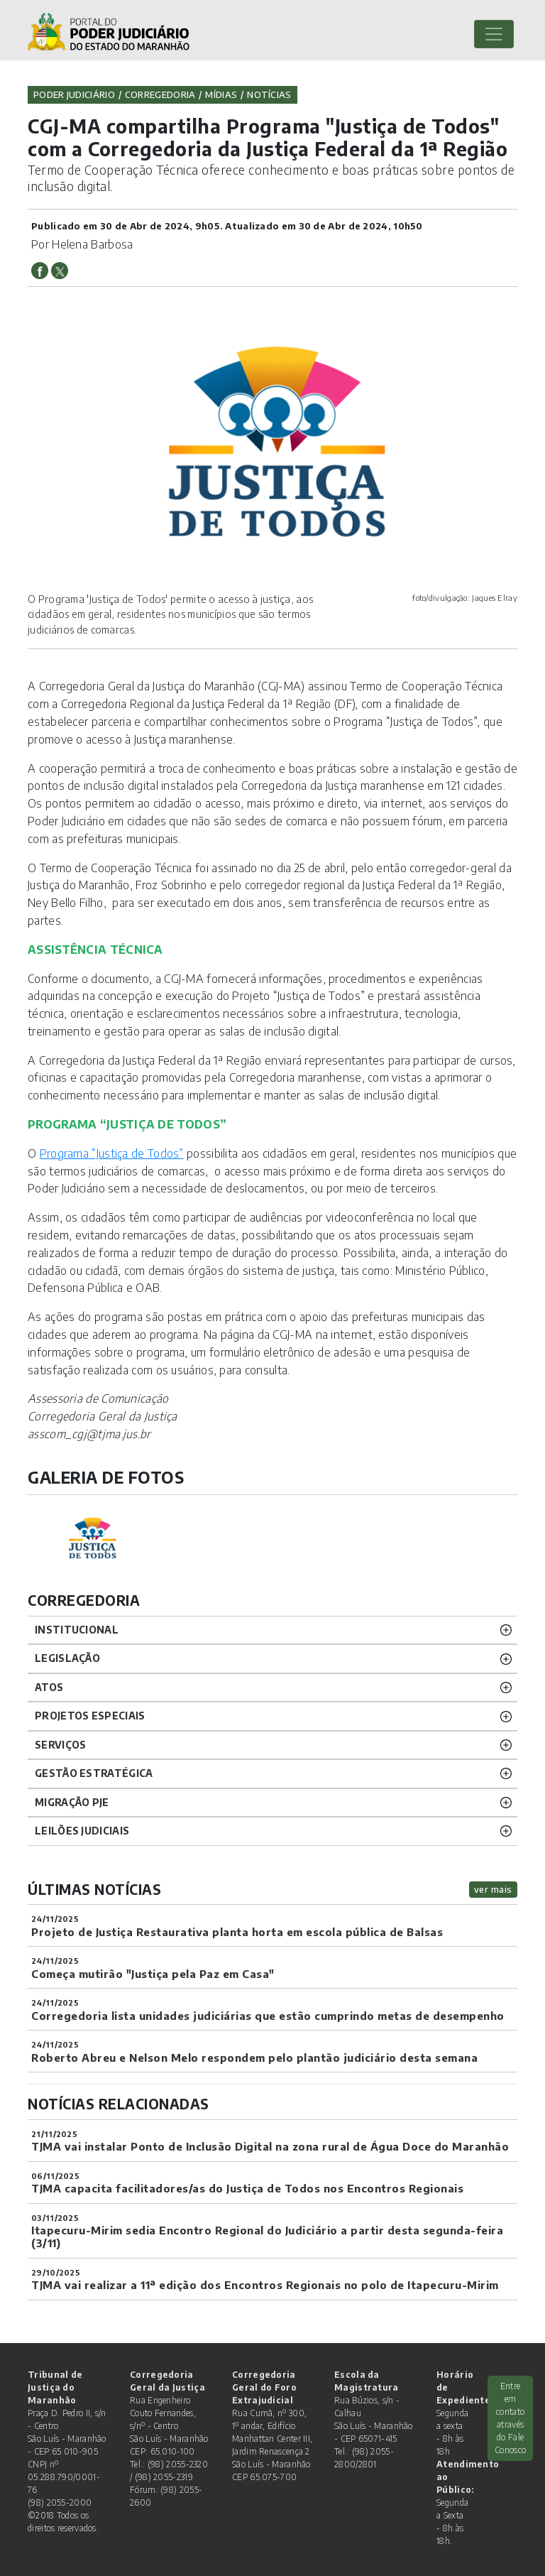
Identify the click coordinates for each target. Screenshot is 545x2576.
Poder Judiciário (74, 94)
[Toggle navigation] (494, 34)
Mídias (221, 94)
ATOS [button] (49, 1687)
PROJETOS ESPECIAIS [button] (90, 1716)
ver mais (493, 1889)
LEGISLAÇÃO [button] (67, 1658)
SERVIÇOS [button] (60, 1745)
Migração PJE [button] (72, 1802)
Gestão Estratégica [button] (94, 1773)
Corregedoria (160, 94)
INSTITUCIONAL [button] (77, 1630)
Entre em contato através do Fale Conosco (510, 2418)
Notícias (269, 94)
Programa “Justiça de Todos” (112, 1153)
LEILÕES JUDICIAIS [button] (82, 1831)
